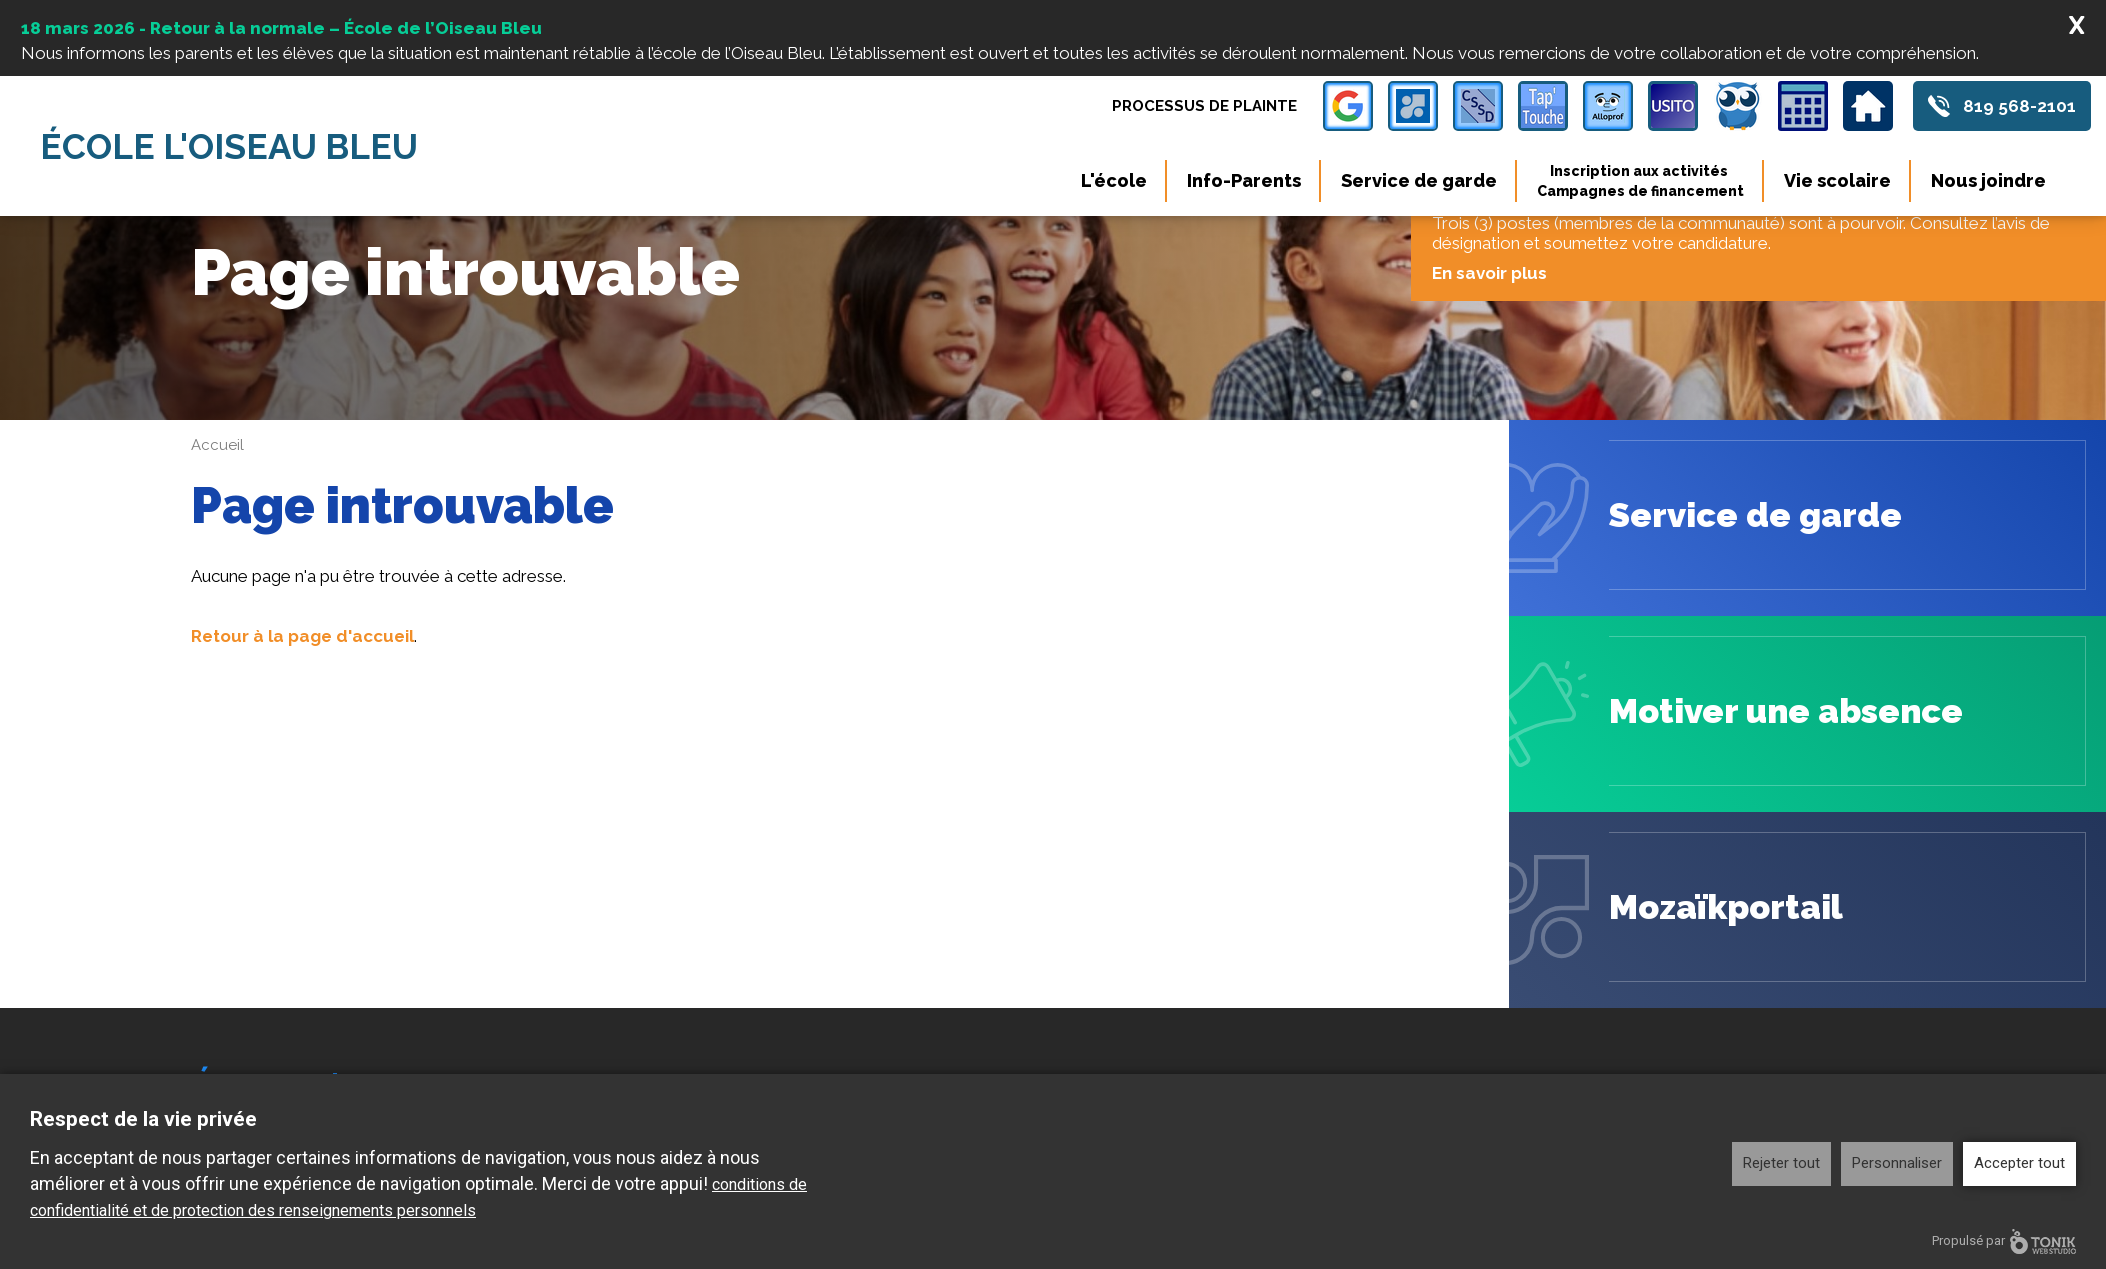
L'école (1114, 180)
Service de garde (1419, 180)
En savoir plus (1496, 273)
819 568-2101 (2019, 106)
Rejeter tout (1781, 1163)
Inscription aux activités (1640, 181)
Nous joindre (1988, 180)
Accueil (217, 445)
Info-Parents (1244, 180)
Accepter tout (2019, 1163)
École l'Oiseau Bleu (229, 146)
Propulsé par (2004, 1241)
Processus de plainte (1204, 106)
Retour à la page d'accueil (302, 636)
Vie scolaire (1837, 180)
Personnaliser (1897, 1163)
